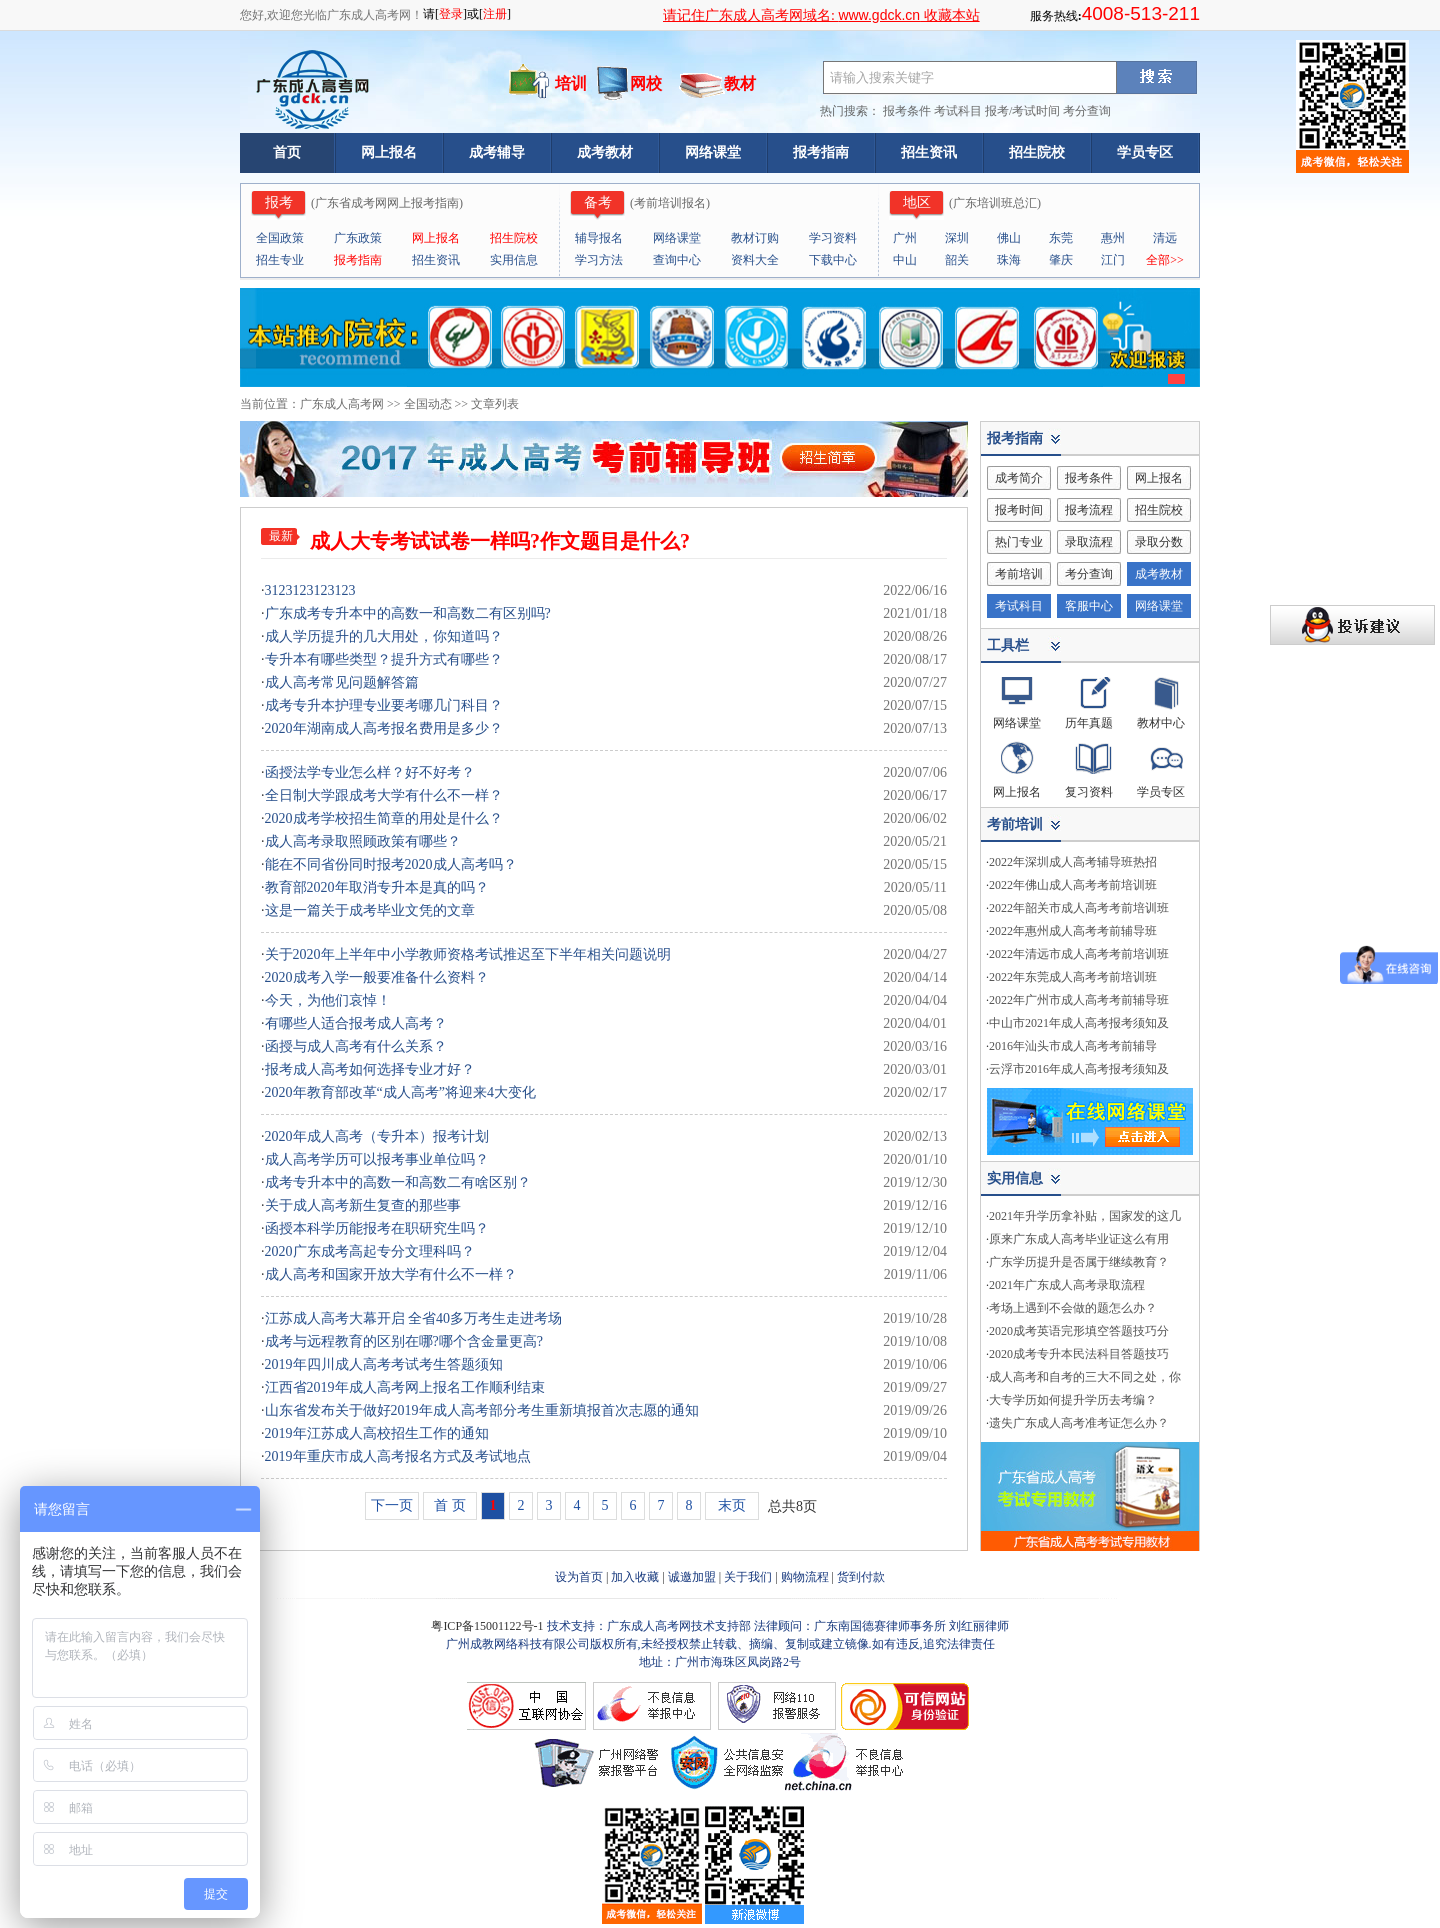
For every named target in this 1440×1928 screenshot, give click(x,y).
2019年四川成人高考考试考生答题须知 (384, 1364)
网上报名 (389, 152)
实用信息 (514, 260)
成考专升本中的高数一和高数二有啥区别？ (398, 1182)
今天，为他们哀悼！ (328, 1000)
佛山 (1009, 238)
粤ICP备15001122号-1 (488, 1626)
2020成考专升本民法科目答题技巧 (1079, 1354)
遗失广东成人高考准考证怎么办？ (1079, 1423)
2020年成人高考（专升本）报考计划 (377, 1136)
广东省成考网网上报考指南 (387, 203)
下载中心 (833, 260)
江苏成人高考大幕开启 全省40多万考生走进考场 (414, 1318)
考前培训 (1019, 574)
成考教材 (605, 152)
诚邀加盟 (692, 1577)
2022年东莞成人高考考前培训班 (1073, 977)
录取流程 (1089, 542)
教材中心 (1161, 723)
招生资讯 (929, 152)
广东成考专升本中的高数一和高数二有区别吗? (408, 613)
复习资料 (1089, 792)
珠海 (1009, 260)
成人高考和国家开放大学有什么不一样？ (391, 1274)
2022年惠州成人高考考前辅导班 (1073, 931)
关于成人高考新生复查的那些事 (363, 1205)
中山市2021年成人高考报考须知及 (1079, 1023)
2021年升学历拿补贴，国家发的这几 (1085, 1216)
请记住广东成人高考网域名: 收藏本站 (821, 15)
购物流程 (805, 1577)
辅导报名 (599, 238)
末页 (732, 1505)
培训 (571, 83)
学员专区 (1145, 152)
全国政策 (280, 238)
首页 (287, 152)
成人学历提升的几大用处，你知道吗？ (384, 636)
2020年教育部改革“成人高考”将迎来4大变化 (400, 1092)
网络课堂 (713, 152)
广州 (905, 238)
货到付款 (861, 1577)
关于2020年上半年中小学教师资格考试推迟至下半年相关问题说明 (468, 954)
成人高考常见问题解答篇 (342, 682)
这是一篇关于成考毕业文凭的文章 (370, 910)
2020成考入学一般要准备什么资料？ (377, 977)
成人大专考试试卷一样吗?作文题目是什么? (500, 541)
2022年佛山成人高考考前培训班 (1073, 885)
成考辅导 (497, 152)
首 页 (450, 1505)
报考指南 (821, 152)
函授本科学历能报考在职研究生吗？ (377, 1228)
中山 (905, 260)
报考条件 (907, 111)
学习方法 (599, 260)
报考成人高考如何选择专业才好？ (370, 1069)
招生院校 (1037, 152)
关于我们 (748, 1577)
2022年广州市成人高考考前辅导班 (1079, 1000)
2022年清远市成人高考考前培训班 (1079, 954)
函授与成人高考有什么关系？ (356, 1046)
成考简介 (1019, 478)
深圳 (957, 238)
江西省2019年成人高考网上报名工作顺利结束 (405, 1387)
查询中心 (677, 260)
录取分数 (1159, 542)
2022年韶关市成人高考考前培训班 (1079, 908)
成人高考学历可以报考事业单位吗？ (377, 1159)
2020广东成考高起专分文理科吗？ (370, 1251)
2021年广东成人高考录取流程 (1067, 1285)
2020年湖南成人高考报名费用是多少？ (384, 728)
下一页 (392, 1505)
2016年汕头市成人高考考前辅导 (1073, 1046)
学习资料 (833, 238)
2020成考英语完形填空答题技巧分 (1079, 1331)
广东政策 (358, 238)
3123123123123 (310, 590)
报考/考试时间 (1022, 111)
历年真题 (1089, 723)
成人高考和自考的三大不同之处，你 (1085, 1377)
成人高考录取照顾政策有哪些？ (363, 841)
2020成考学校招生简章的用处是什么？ (384, 818)
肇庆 (1061, 260)
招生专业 (280, 260)
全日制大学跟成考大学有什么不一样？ (384, 795)
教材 (740, 83)
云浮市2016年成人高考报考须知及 (1079, 1069)
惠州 (1113, 238)
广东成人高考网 (342, 404)
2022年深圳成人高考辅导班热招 (1073, 862)
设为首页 (579, 1577)
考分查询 (1087, 111)
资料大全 (755, 260)
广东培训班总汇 (995, 203)
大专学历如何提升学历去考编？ (1073, 1400)
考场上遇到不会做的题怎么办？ (1073, 1308)
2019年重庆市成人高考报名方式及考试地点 (398, 1456)
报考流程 (1089, 510)
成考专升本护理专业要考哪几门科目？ (384, 705)
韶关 (957, 260)
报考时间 (1019, 510)
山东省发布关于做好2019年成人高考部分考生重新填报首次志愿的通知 (482, 1410)
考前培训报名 (670, 203)
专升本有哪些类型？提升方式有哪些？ (384, 659)
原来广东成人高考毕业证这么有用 (1079, 1239)
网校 (646, 83)
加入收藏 (635, 1577)
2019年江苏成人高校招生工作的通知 (377, 1433)
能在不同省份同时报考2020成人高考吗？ (391, 864)
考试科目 (958, 111)
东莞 (1061, 238)
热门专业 (1019, 542)
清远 (1165, 238)
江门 (1113, 260)
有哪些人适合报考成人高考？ (356, 1023)
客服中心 (1089, 606)
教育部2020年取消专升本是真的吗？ (377, 887)
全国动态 (428, 404)
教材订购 (755, 238)
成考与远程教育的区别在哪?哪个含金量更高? (404, 1341)
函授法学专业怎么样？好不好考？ (370, 772)
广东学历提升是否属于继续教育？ (1079, 1262)
